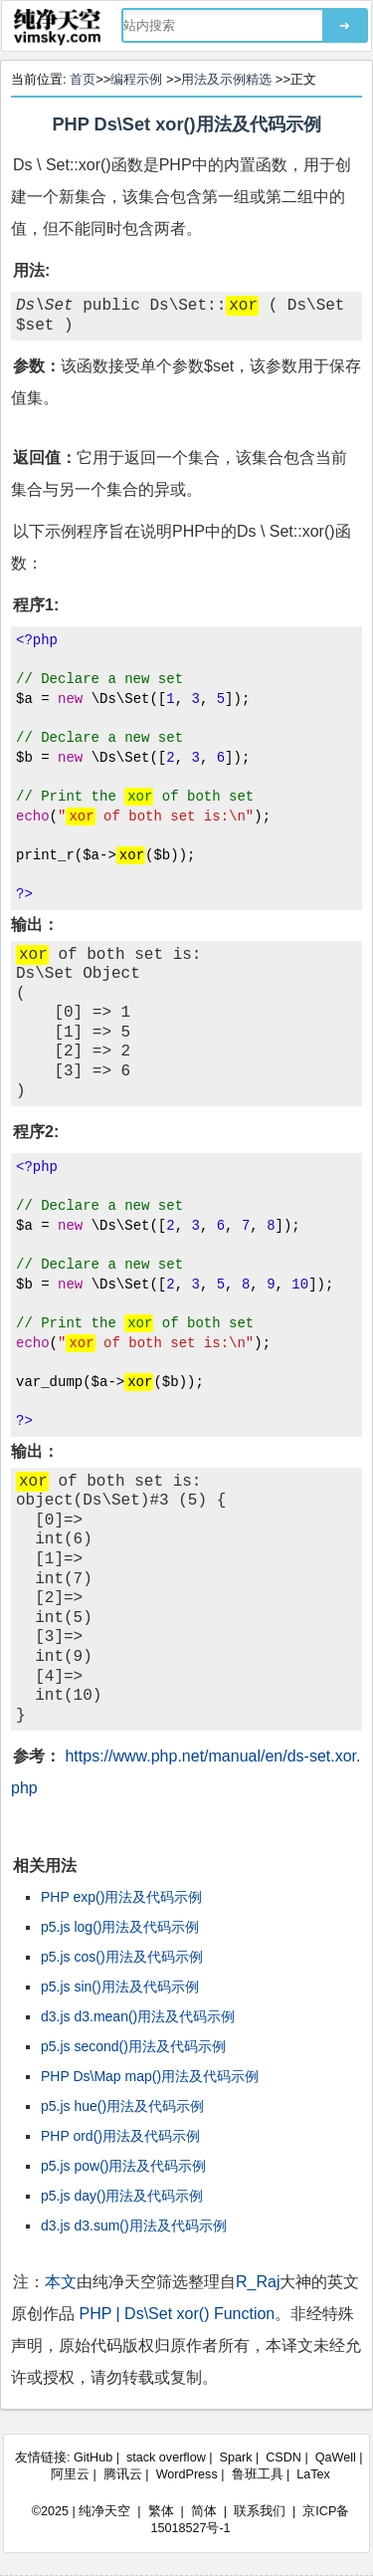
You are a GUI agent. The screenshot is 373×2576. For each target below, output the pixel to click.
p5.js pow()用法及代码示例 (123, 2166)
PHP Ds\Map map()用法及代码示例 (150, 2076)
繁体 (161, 2511)
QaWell (335, 2457)
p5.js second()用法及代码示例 (133, 2046)
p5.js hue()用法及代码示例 (122, 2106)
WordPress (187, 2474)
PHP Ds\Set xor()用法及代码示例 (186, 124)
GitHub (93, 2457)
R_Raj (258, 2281)
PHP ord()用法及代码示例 (120, 2136)
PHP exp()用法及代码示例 (121, 1897)
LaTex (313, 2474)
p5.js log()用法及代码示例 (120, 1927)
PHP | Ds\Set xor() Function (177, 2313)
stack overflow (166, 2457)
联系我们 (259, 2511)
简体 (204, 2511)
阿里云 (70, 2474)
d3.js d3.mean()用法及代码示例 (138, 2016)
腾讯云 (122, 2474)
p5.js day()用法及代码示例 (122, 2196)
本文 (61, 2281)
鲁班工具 (257, 2474)
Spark (236, 2457)
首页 (82, 79)
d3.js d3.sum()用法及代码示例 (134, 2225)
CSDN (283, 2457)
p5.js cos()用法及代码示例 (122, 1957)
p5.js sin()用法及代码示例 (120, 1986)
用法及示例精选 (226, 79)
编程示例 (136, 79)
